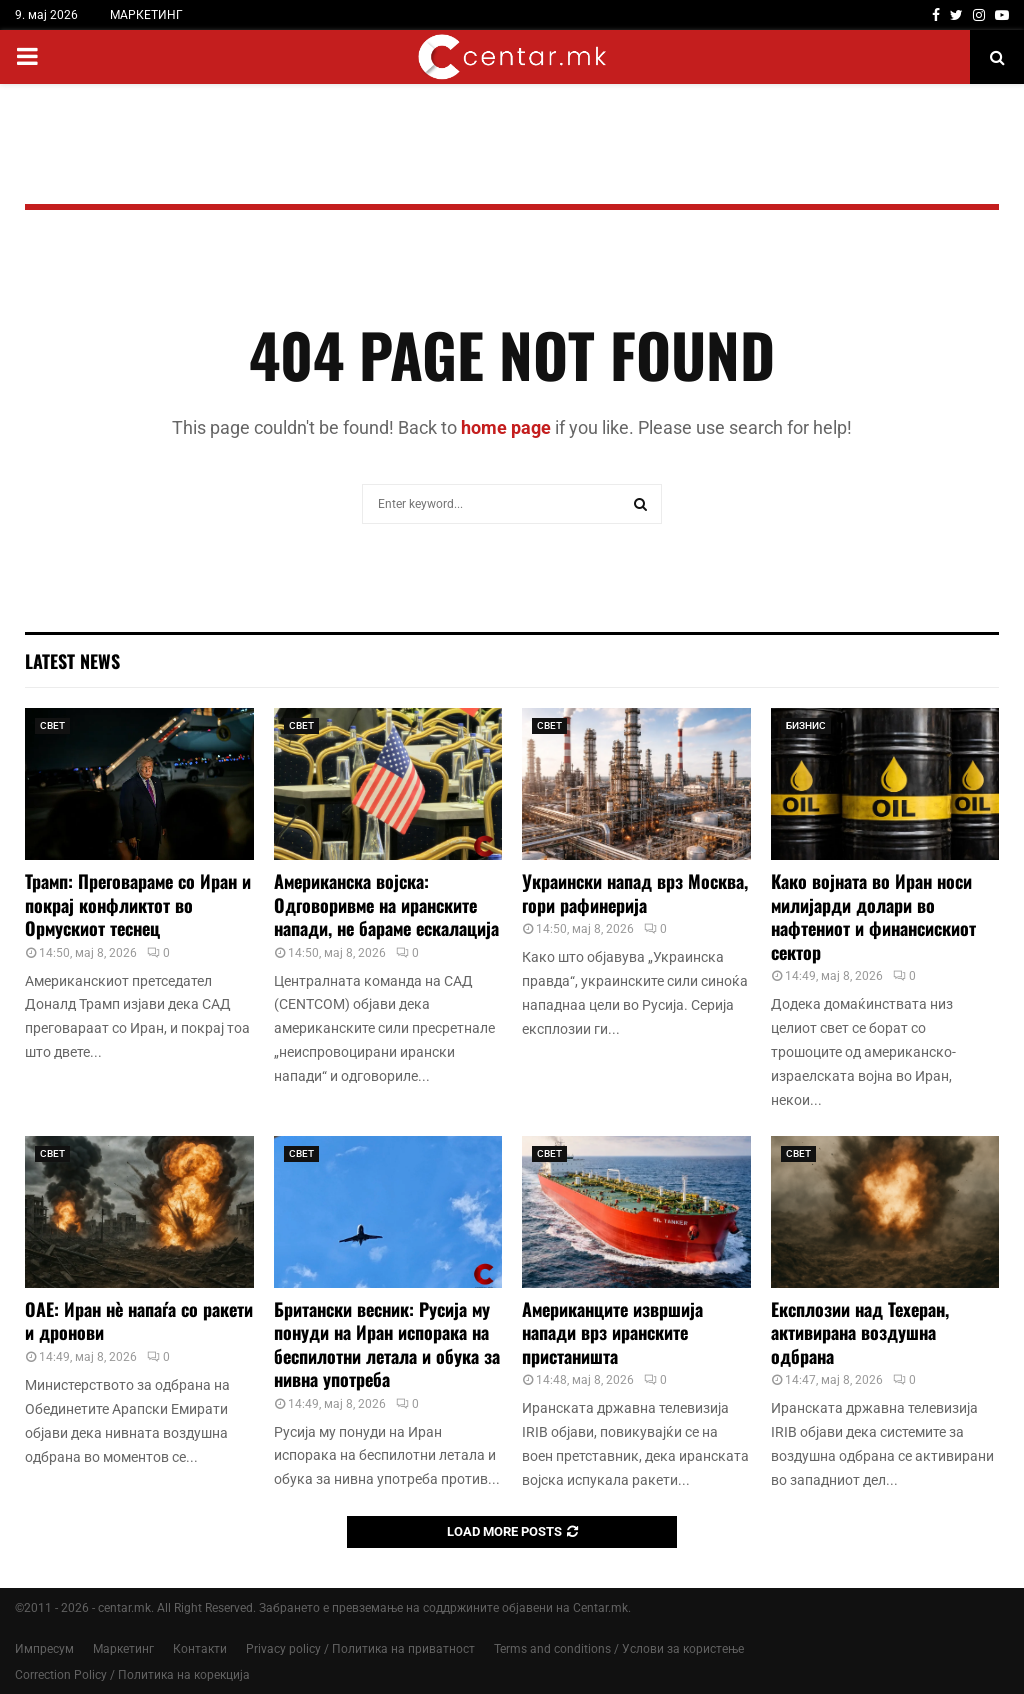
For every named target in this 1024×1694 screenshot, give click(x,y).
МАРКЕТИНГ (146, 15)
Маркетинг (123, 1649)
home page (506, 427)
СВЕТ (52, 725)
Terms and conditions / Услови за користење (619, 1649)
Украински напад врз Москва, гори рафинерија (635, 892)
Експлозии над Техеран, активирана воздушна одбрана (860, 1332)
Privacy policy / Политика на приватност (360, 1649)
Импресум (44, 1649)
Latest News (72, 661)
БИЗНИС (806, 725)
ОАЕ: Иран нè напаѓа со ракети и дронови (139, 1320)
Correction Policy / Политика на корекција (132, 1675)
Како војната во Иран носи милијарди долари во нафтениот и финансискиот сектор (873, 916)
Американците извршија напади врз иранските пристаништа (612, 1332)
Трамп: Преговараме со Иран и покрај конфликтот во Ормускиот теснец (138, 904)
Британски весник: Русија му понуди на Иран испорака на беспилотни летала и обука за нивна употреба (387, 1344)
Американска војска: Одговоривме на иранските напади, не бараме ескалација (386, 904)
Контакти (200, 1649)
